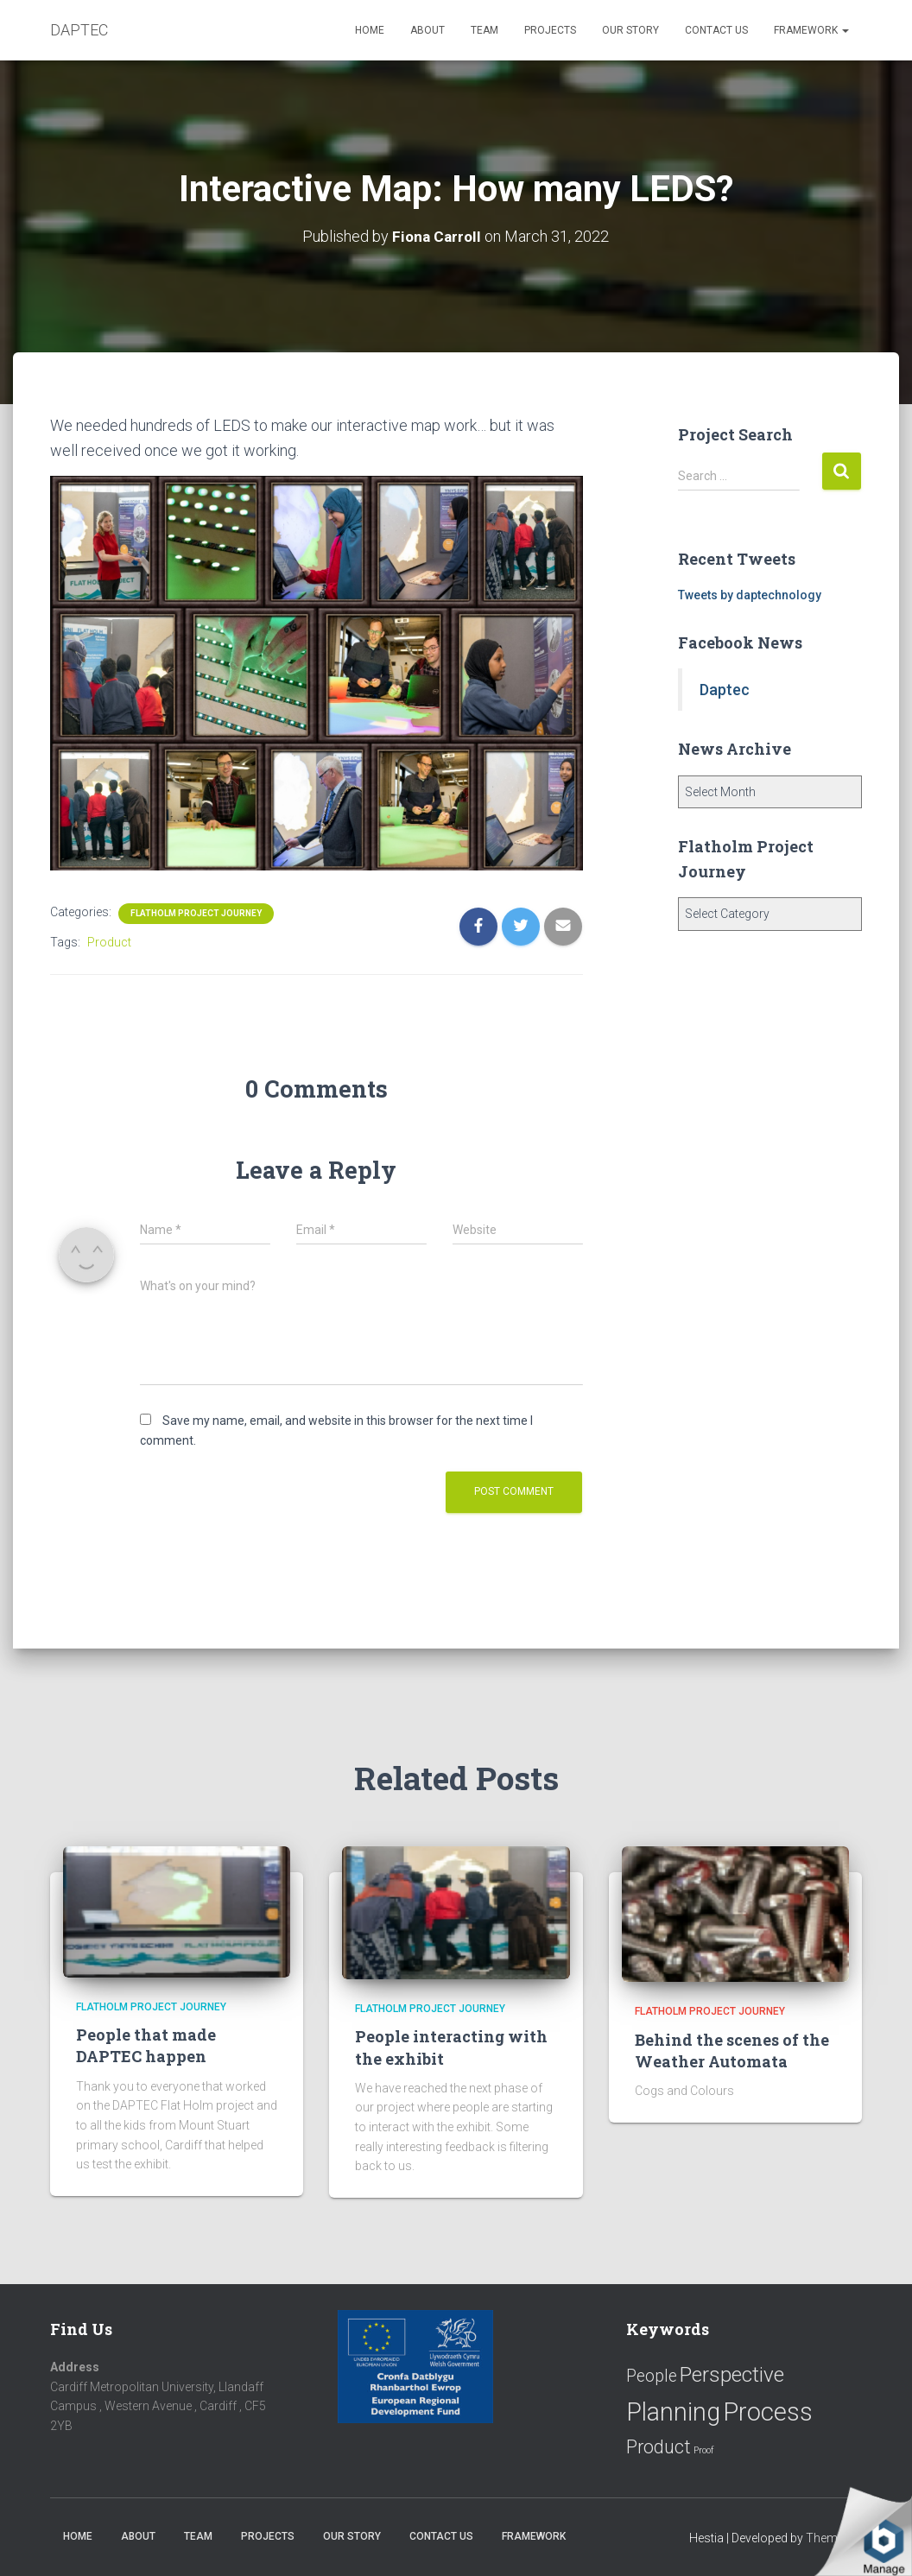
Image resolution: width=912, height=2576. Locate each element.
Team (484, 30)
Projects (550, 30)
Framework (811, 30)
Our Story (630, 30)
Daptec (725, 689)
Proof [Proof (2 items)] (704, 2450)
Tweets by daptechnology (749, 595)
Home (369, 30)
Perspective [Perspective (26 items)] (732, 2374)
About (427, 30)
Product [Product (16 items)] (658, 2447)
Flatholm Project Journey (196, 913)
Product (109, 942)
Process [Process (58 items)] (768, 2412)
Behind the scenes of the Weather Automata (732, 2050)
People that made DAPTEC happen (146, 2045)
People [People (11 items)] (651, 2376)
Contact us (716, 30)
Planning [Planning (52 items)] (673, 2412)
